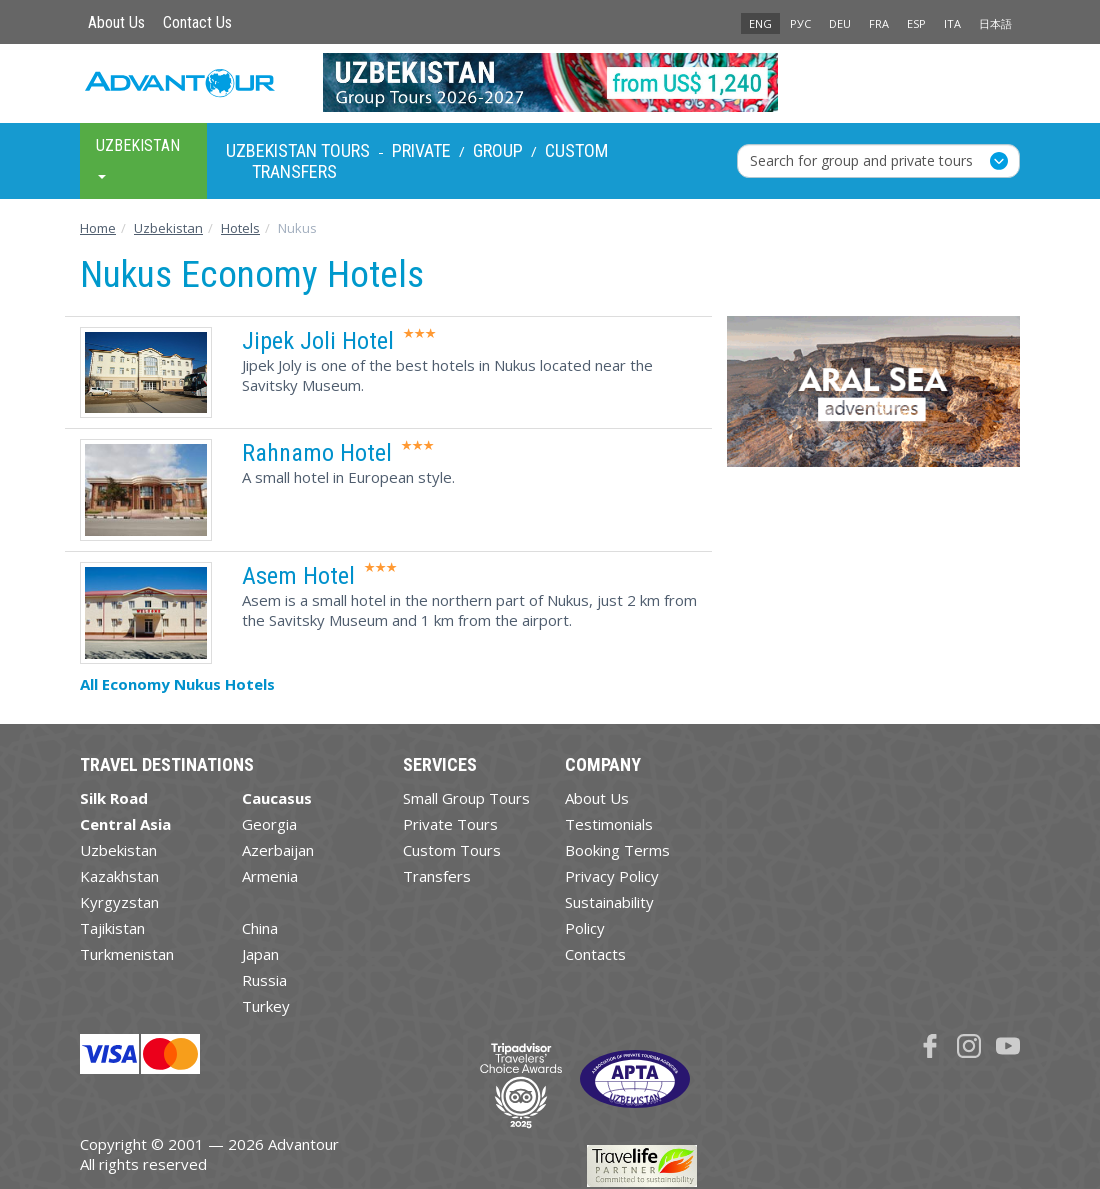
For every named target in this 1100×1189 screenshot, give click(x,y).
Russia (264, 980)
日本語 (995, 23)
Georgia (269, 824)
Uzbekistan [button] (138, 157)
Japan (260, 954)
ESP (916, 23)
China (260, 928)
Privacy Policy (612, 876)
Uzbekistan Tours (298, 150)
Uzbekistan (118, 850)
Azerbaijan (278, 850)
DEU (840, 23)
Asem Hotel (298, 576)
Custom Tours (452, 850)
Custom (576, 150)
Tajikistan (112, 928)
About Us (116, 22)
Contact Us (197, 22)
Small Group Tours (466, 798)
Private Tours (450, 824)
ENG (760, 23)
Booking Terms (617, 850)
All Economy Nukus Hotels (177, 684)
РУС (800, 23)
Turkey (266, 1006)
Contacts (595, 954)
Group (498, 150)
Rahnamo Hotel (317, 453)
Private (421, 150)
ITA (952, 23)
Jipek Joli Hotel (318, 341)
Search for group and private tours (861, 160)
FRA (879, 23)
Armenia (270, 876)
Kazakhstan (119, 876)
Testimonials (609, 824)
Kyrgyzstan (119, 902)
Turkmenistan (127, 954)
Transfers (294, 171)
